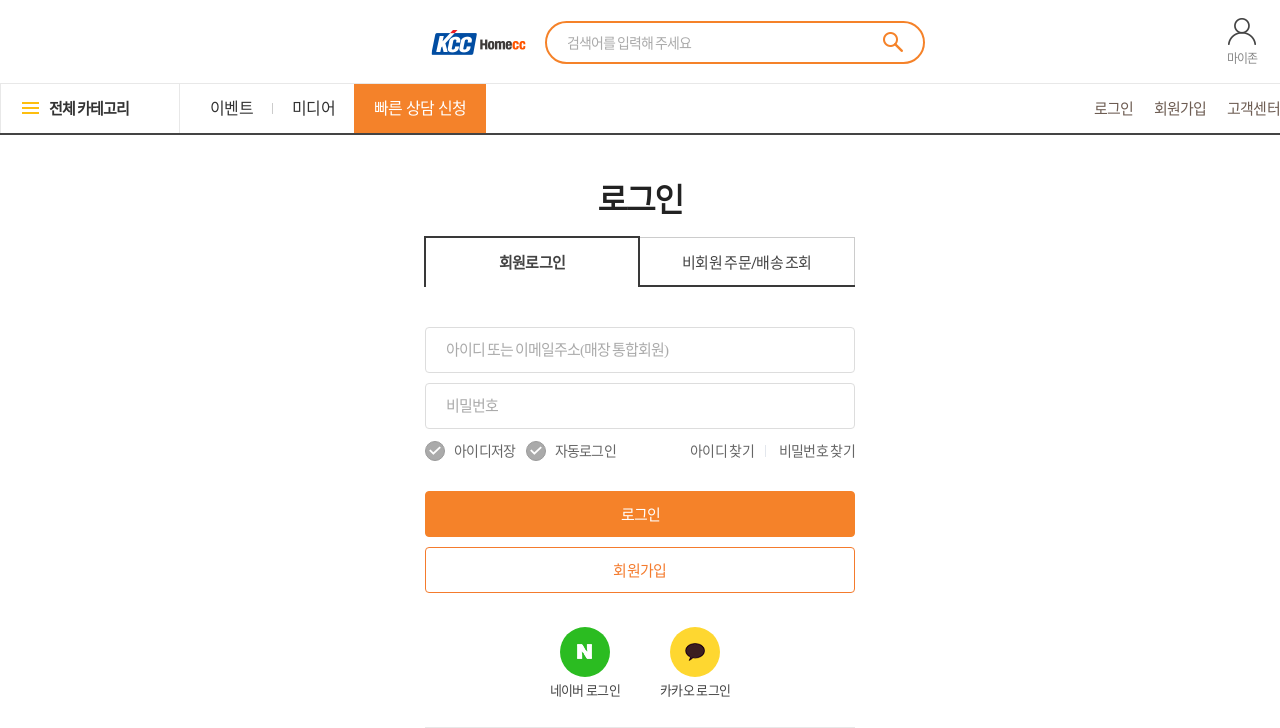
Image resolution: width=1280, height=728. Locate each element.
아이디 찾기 (722, 451)
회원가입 (1180, 108)
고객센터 (1253, 108)
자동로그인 (571, 451)
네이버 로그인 (585, 690)
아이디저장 (470, 451)
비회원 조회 (747, 262)
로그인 (1114, 108)
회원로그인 (532, 262)
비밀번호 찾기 (817, 451)
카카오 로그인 (695, 690)
